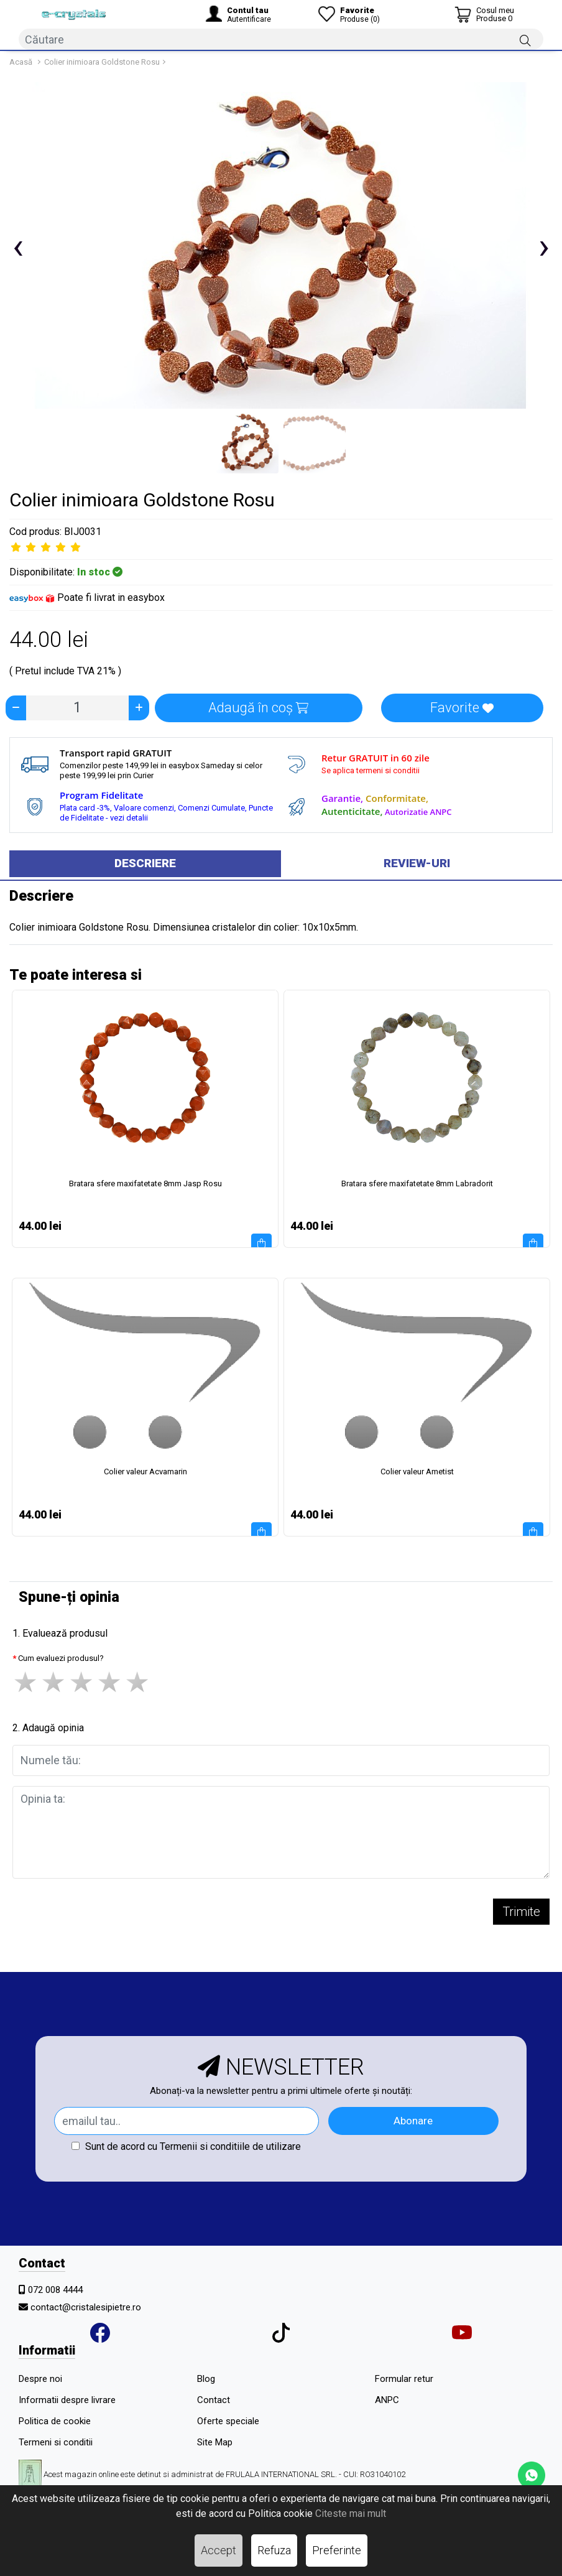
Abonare (413, 2120)
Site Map (215, 2442)
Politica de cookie (55, 2421)
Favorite (462, 707)
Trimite (521, 1911)
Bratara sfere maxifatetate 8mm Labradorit (417, 1183)
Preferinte (336, 2550)
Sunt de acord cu (186, 2146)
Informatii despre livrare (67, 2400)
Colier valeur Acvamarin (145, 1471)
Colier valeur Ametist (417, 1471)
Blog (206, 2378)
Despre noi (40, 2378)
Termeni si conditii (56, 2442)
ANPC (387, 2400)
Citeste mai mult (350, 2513)
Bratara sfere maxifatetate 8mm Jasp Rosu (145, 1183)
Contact (213, 2400)
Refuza (274, 2550)
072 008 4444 (55, 2289)
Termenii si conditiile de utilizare (230, 2146)
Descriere (145, 863)
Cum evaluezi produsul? (61, 1658)
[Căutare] (525, 40)
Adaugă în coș (258, 707)
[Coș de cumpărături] (484, 14)
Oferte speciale (228, 2421)
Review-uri (417, 863)
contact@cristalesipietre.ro (85, 2307)
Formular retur (404, 2378)
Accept (218, 2550)
